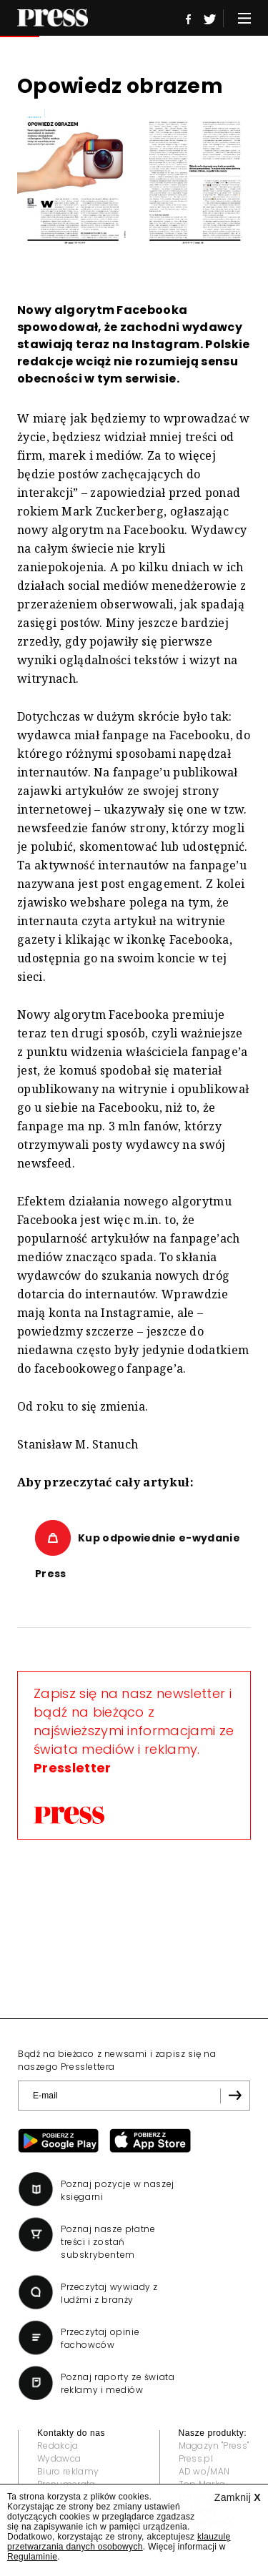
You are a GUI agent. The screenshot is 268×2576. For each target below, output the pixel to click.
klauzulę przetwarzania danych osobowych (119, 2542)
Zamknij (237, 2497)
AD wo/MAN (204, 2471)
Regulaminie (32, 2557)
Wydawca (59, 2458)
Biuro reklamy (68, 2471)
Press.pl (196, 2458)
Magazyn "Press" (214, 2445)
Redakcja (58, 2445)
